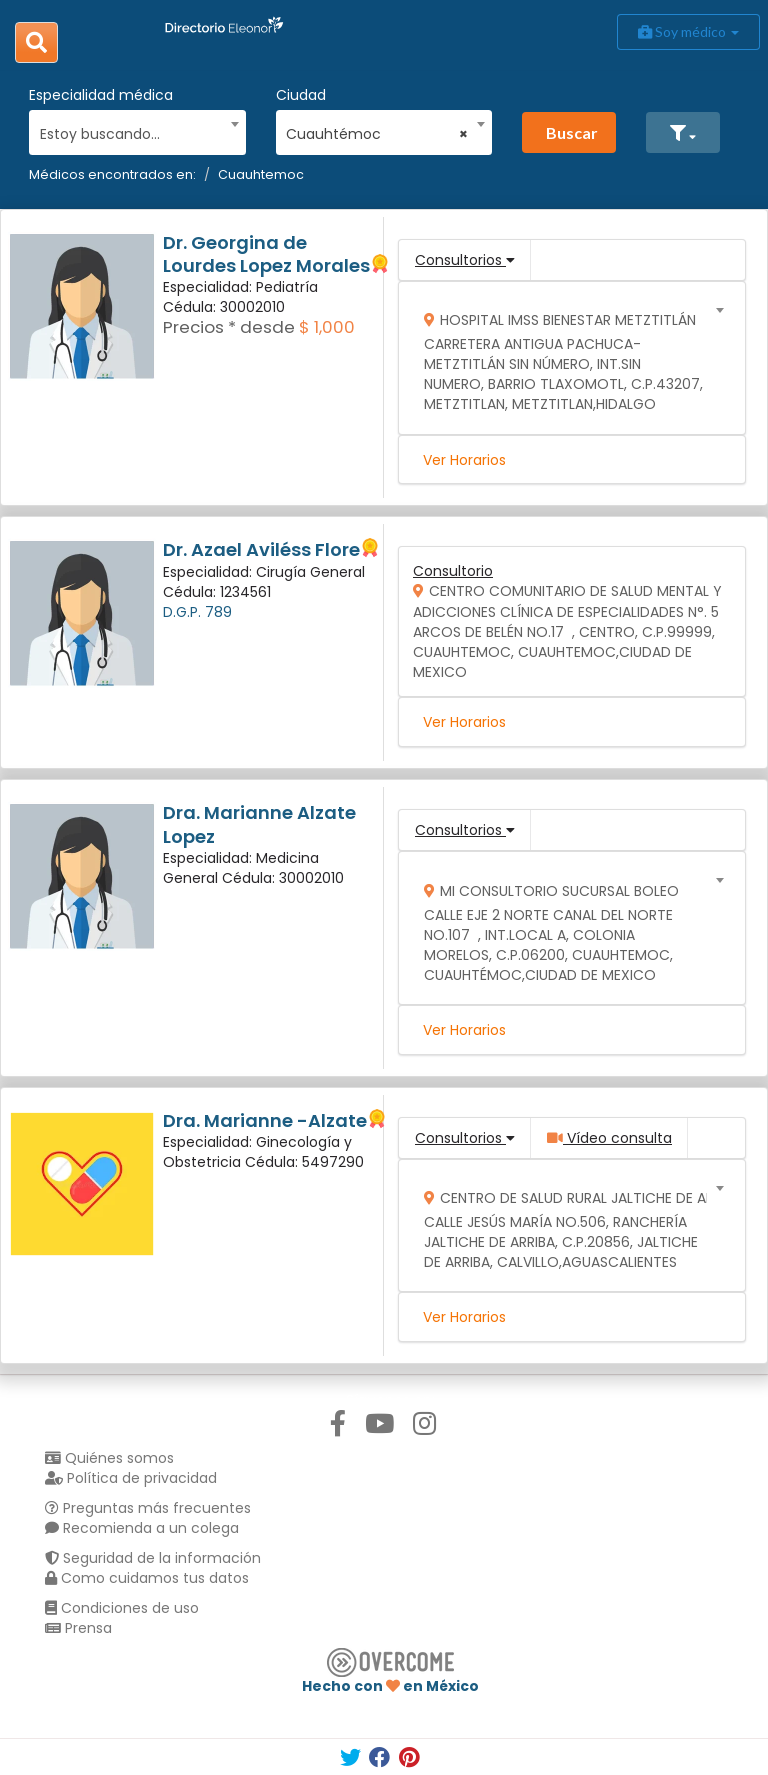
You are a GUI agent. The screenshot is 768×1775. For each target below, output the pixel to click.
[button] (683, 132)
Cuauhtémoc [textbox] (377, 134)
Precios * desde (229, 327)
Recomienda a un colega (142, 1528)
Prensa (78, 1628)
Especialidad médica (101, 95)
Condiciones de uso (122, 1608)
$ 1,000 (327, 327)
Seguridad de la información (153, 1558)
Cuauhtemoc (261, 174)
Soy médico (688, 31)
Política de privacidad (131, 1478)
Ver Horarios (464, 460)
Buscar (572, 132)
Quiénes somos (109, 1458)
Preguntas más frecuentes (148, 1508)
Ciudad (301, 95)
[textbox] (131, 131)
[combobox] (131, 129)
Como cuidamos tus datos (147, 1578)
